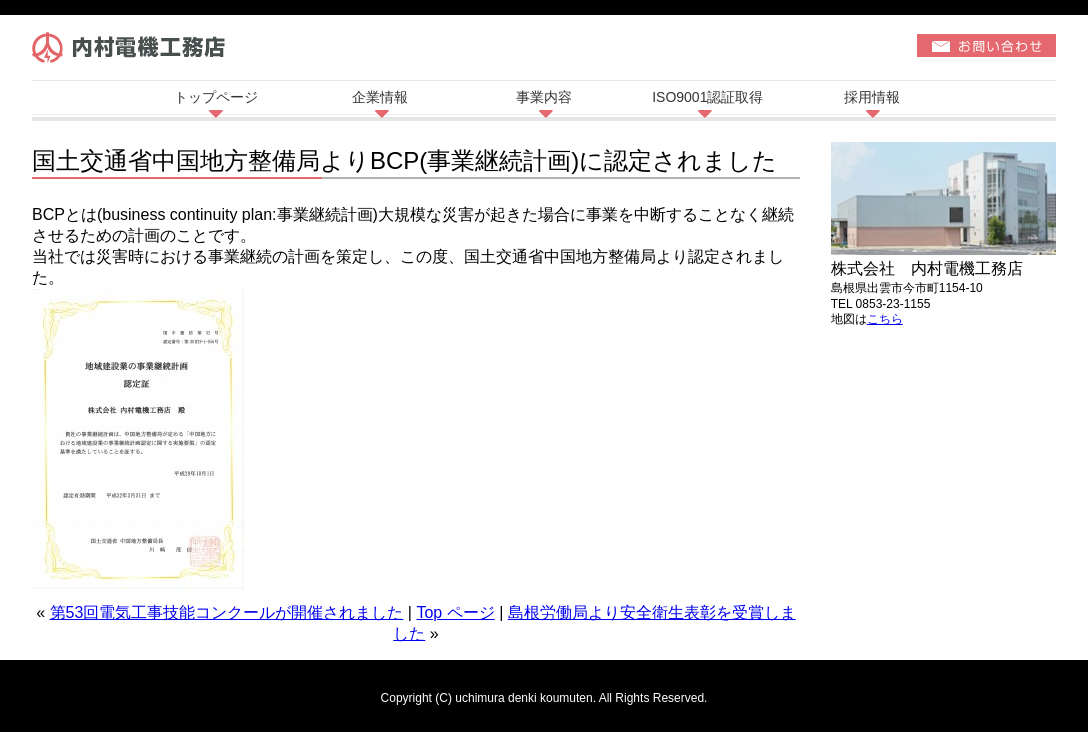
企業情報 (380, 97)
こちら (885, 319)
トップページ (216, 97)
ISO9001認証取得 (707, 97)
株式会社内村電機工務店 (136, 51)
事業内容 (544, 97)
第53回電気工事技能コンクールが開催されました (227, 612)
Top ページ (455, 612)
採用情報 (872, 97)
